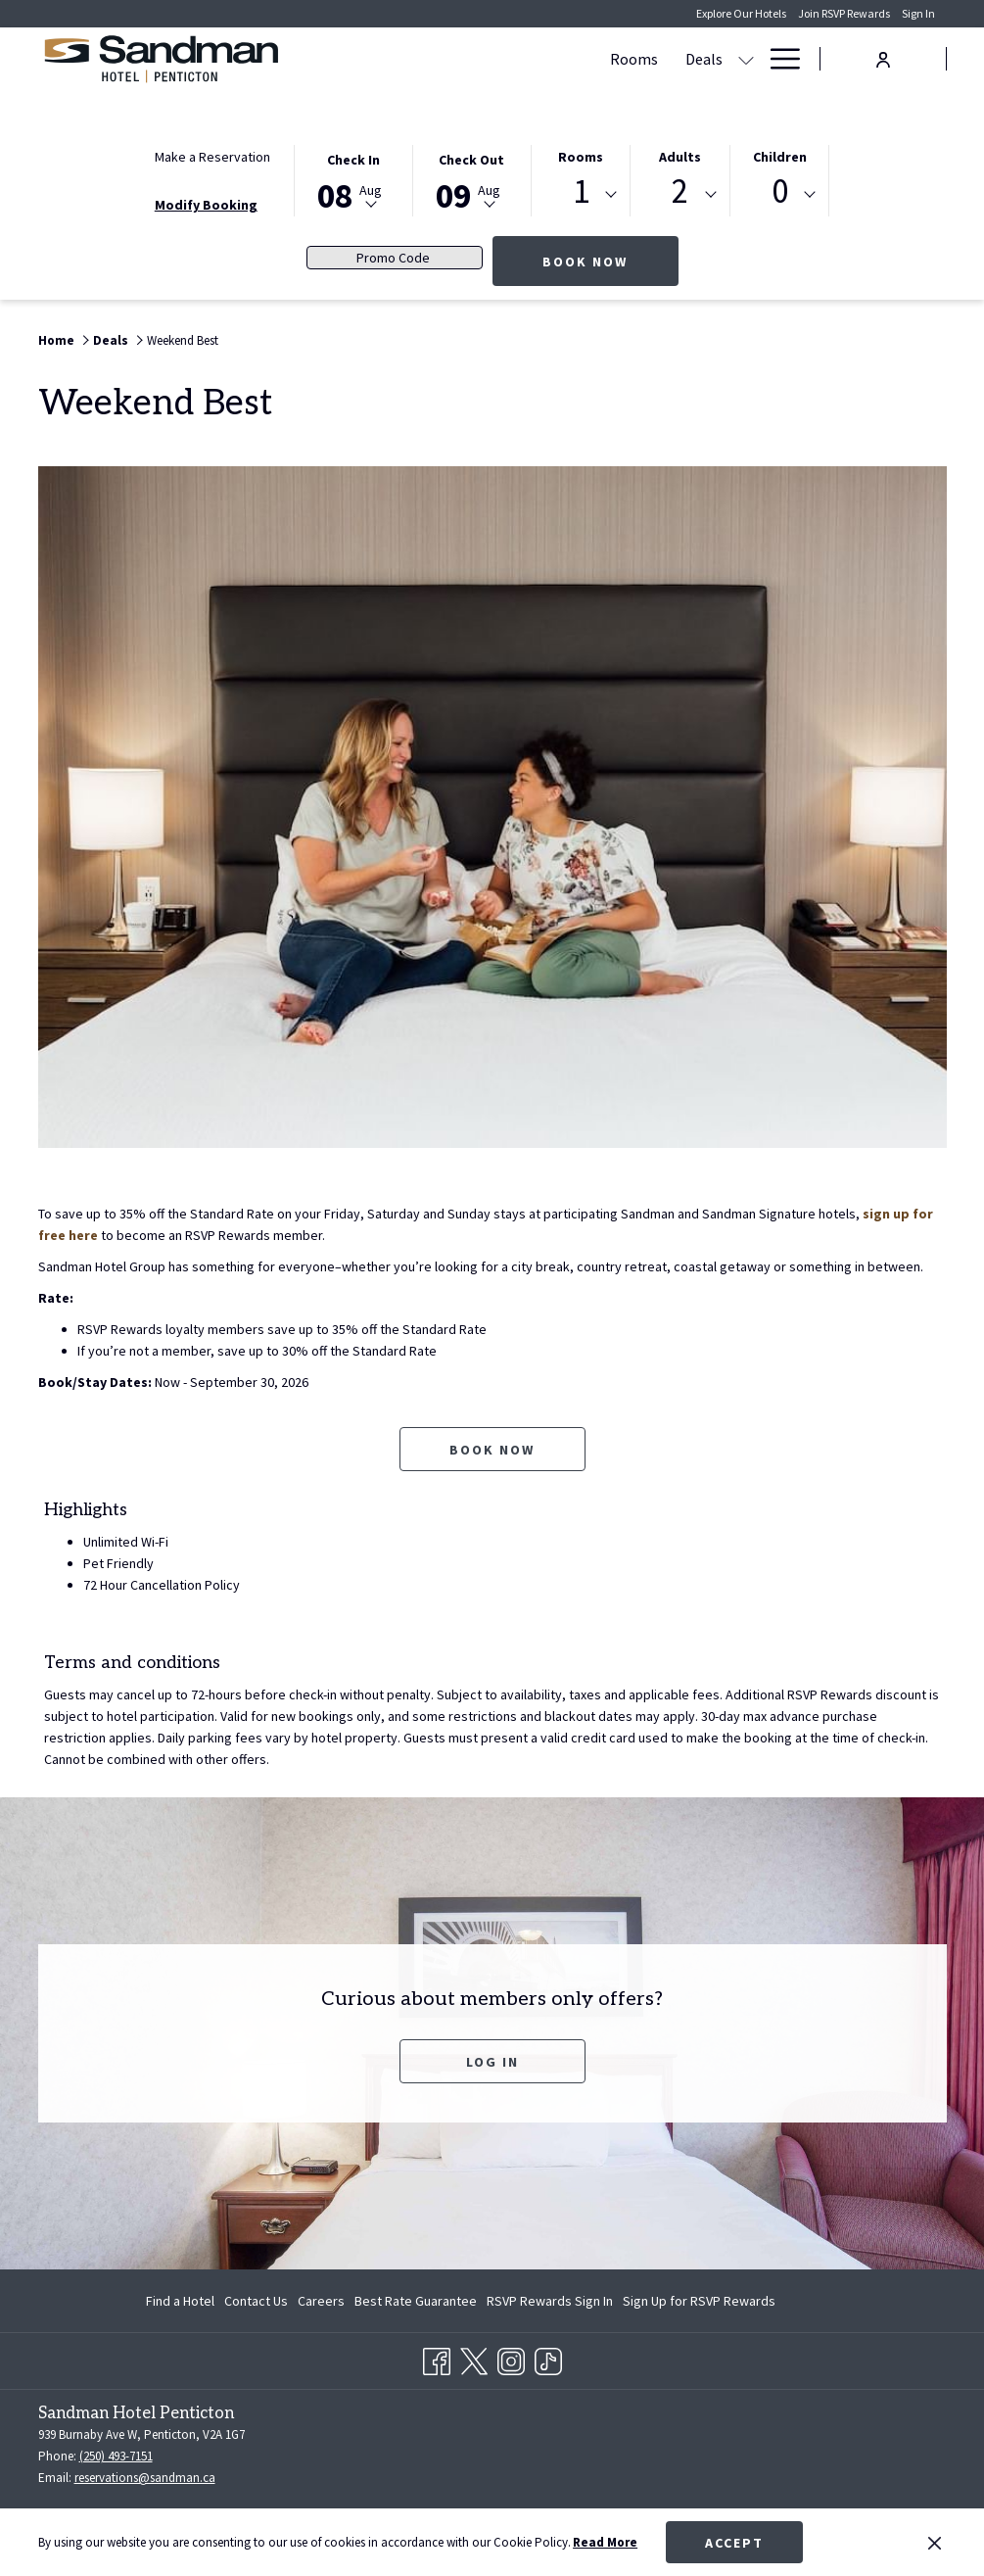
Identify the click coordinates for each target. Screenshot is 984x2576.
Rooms (580, 157)
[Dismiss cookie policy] (934, 2542)
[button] (353, 179)
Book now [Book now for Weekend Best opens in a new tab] (492, 1449)
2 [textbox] (680, 191)
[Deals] (443, 58)
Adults (680, 157)
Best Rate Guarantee (415, 2301)
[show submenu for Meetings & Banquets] (674, 58)
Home (56, 340)
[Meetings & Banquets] (580, 58)
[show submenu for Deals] (485, 58)
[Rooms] (373, 58)
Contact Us (256, 2301)
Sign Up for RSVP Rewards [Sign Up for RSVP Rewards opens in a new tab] (699, 2303)
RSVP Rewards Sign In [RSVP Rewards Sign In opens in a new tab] (550, 2303)
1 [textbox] (581, 191)
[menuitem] (182, 2300)
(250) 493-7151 (116, 2456)
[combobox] (581, 194)
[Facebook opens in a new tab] (436, 2357)
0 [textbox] (780, 191)
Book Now (610, 261)
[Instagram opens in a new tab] (511, 2357)
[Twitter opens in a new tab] (474, 2357)
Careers (321, 2301)
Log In (492, 2062)
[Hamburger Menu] (778, 58)
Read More (605, 2542)
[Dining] (720, 58)
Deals (110, 340)
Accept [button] (734, 2543)
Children (780, 157)
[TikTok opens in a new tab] (548, 2357)
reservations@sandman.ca (144, 2477)
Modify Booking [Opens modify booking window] (206, 205)
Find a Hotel (180, 2301)
